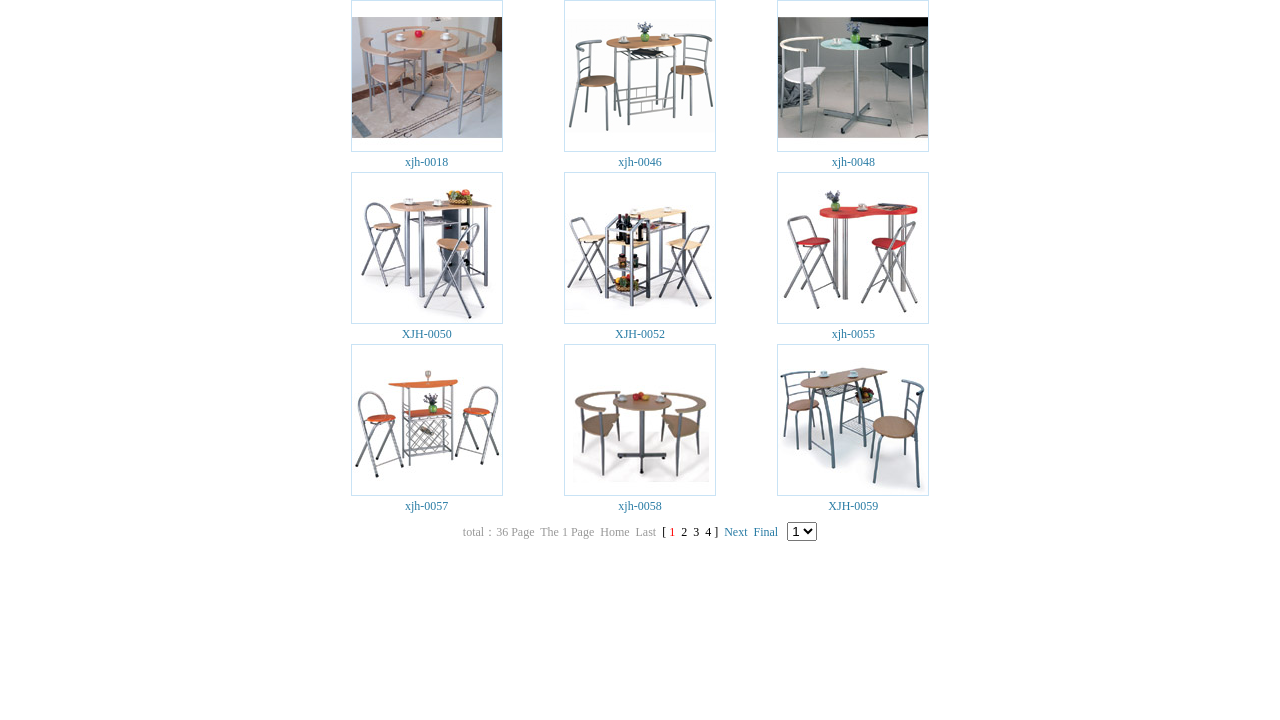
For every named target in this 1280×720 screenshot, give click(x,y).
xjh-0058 (639, 506)
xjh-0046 (639, 162)
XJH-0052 (640, 334)
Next (735, 532)
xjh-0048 (853, 162)
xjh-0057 (426, 506)
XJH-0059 (853, 506)
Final (766, 532)
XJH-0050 (427, 334)
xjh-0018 (426, 162)
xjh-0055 (853, 334)
